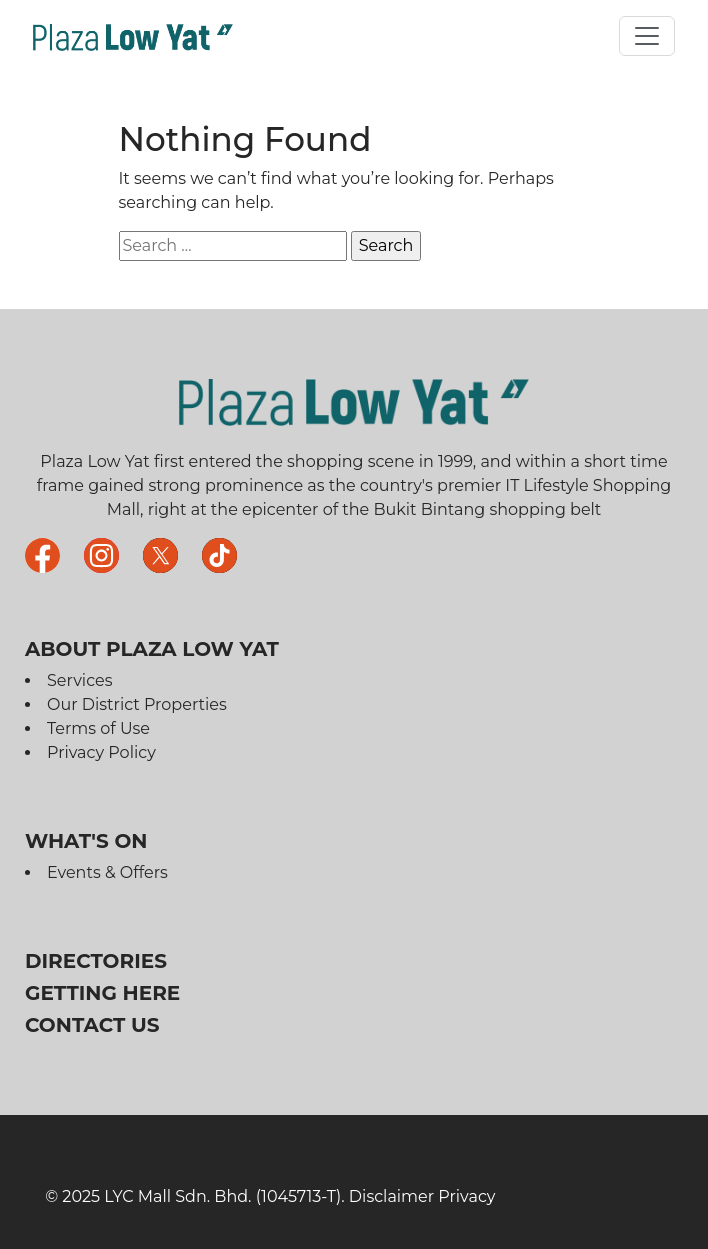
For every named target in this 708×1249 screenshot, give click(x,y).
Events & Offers (107, 872)
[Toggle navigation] (647, 36)
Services (79, 680)
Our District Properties (137, 704)
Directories (96, 961)
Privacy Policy (101, 752)
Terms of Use (98, 728)
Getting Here (102, 993)
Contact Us (92, 1025)
